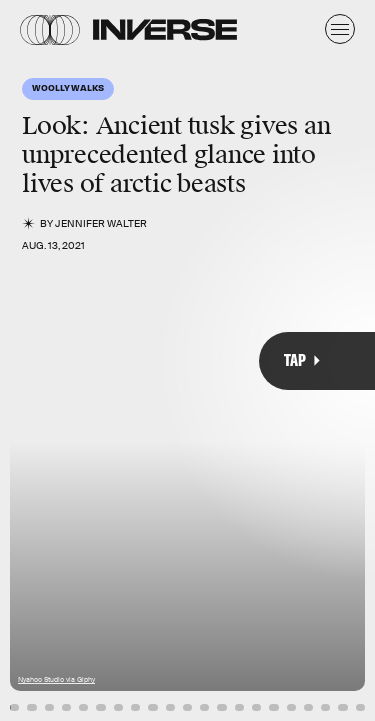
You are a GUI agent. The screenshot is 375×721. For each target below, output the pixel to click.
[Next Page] (249, 360)
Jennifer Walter (101, 223)
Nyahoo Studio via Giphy (56, 679)
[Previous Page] (62, 360)
